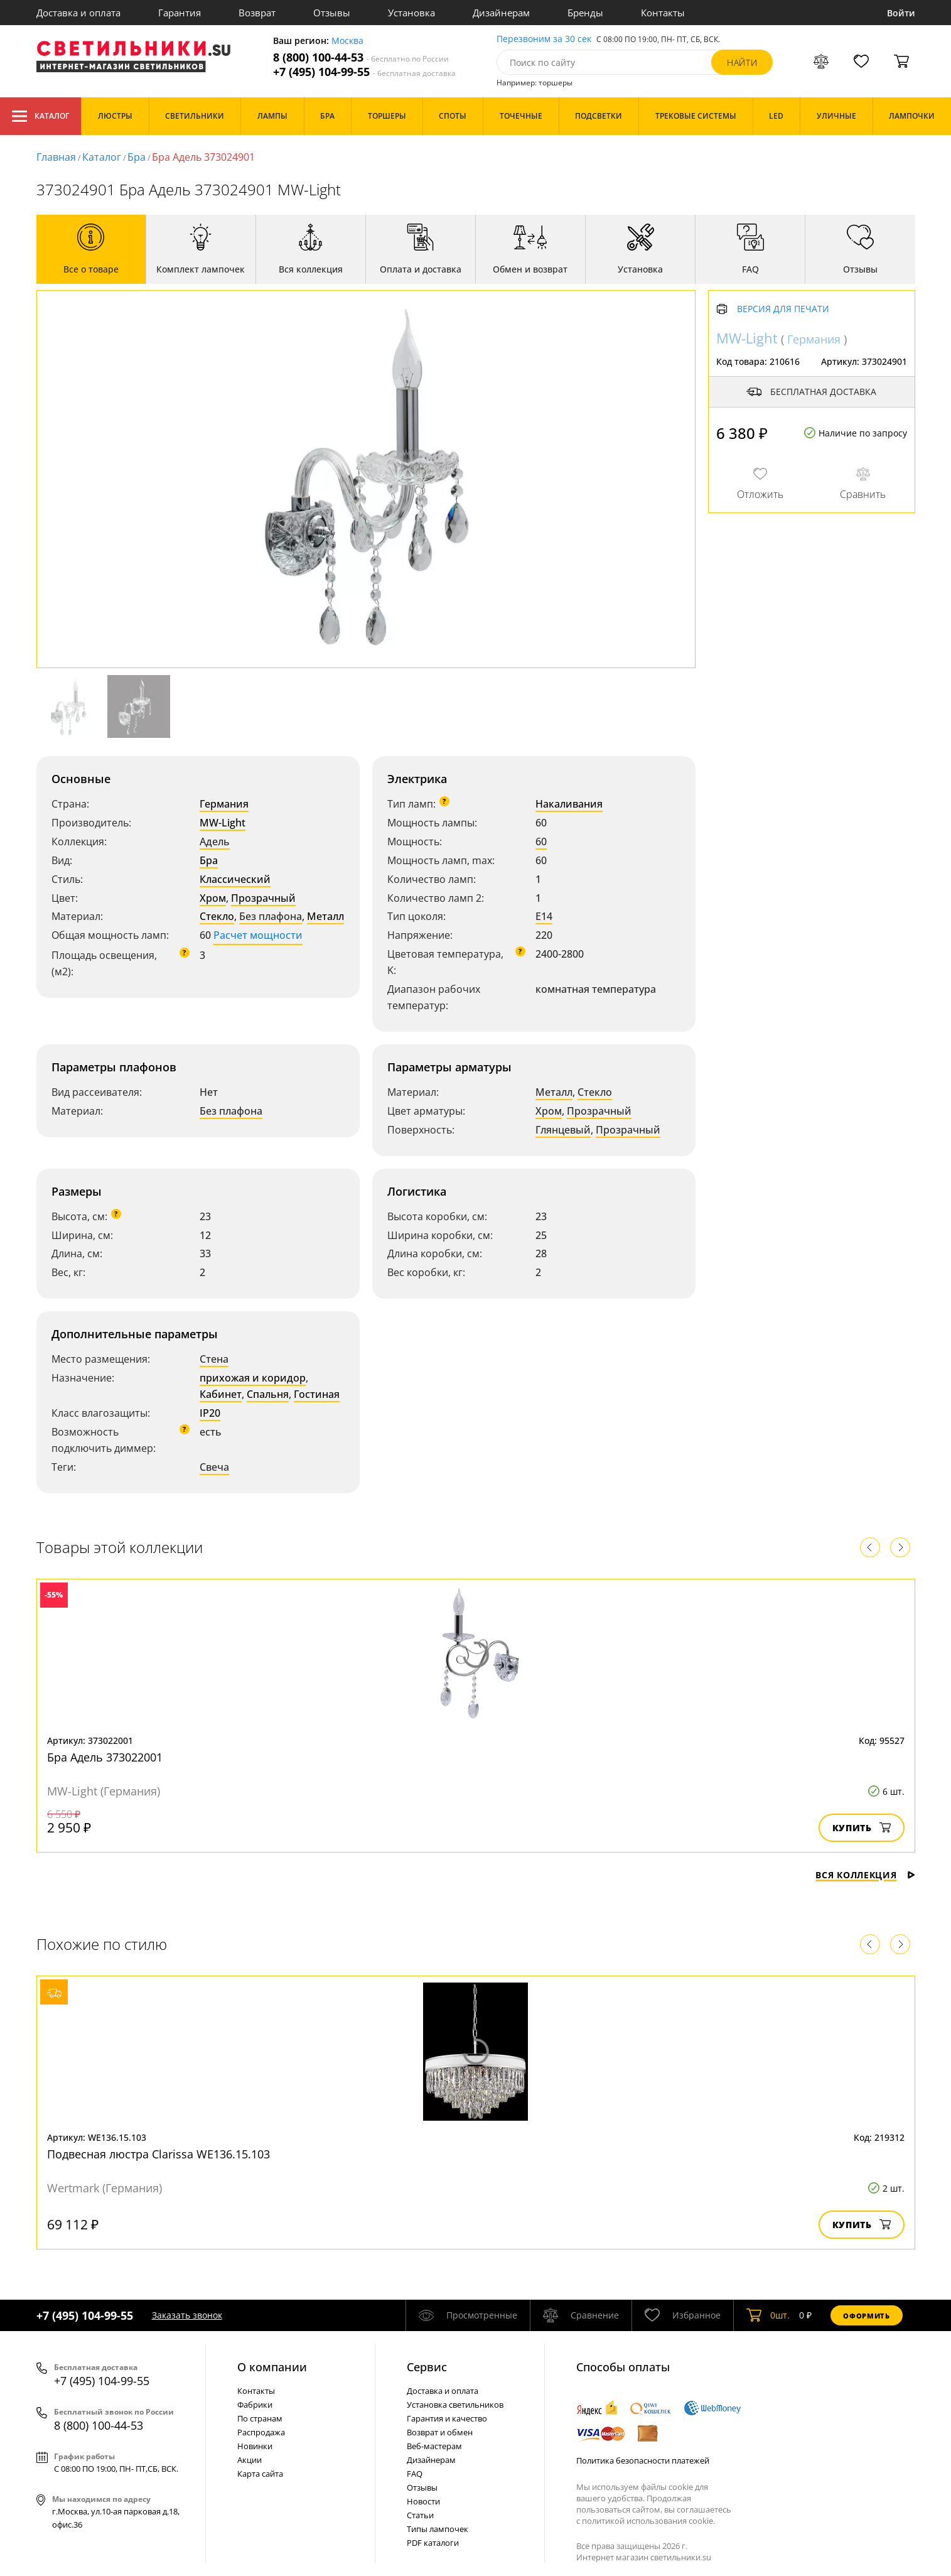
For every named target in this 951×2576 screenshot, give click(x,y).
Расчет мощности (258, 935)
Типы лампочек (437, 2529)
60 (541, 841)
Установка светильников (455, 2404)
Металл (325, 916)
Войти (901, 13)
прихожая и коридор (253, 1378)
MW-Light (222, 823)
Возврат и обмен (440, 2432)
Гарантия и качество (447, 2418)
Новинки (254, 2446)
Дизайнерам (501, 12)
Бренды (585, 12)
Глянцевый (563, 1130)
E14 (543, 916)
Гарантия (179, 12)
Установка (411, 12)
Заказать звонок (187, 2315)
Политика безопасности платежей (642, 2460)
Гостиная (317, 1394)
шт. (768, 2315)
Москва (347, 41)
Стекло (217, 916)
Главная (56, 157)
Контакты (663, 12)
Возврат (257, 12)
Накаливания (569, 804)
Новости (423, 2501)
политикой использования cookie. (648, 2520)
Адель (215, 841)
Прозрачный (263, 898)
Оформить (866, 2315)
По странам (259, 2418)
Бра (136, 157)
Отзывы (331, 12)
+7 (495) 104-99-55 (364, 72)
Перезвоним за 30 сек (544, 39)
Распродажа (261, 2432)
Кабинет (221, 1394)
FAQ (414, 2473)
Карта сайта (260, 2473)
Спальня (268, 1394)
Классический (235, 879)
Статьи (420, 2515)
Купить (861, 1828)
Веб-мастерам (434, 2446)
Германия (224, 804)
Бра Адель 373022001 (105, 1757)
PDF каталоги (433, 2542)
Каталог (40, 116)
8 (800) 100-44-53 (361, 57)
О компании (272, 2366)
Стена (214, 1359)
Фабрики (254, 2404)
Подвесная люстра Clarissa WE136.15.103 (158, 2154)
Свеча (214, 1467)
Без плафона (270, 916)
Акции (249, 2459)
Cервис (427, 2366)
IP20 (210, 1413)
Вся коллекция (865, 1875)
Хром (213, 898)
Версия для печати (783, 309)
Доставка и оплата (78, 12)
